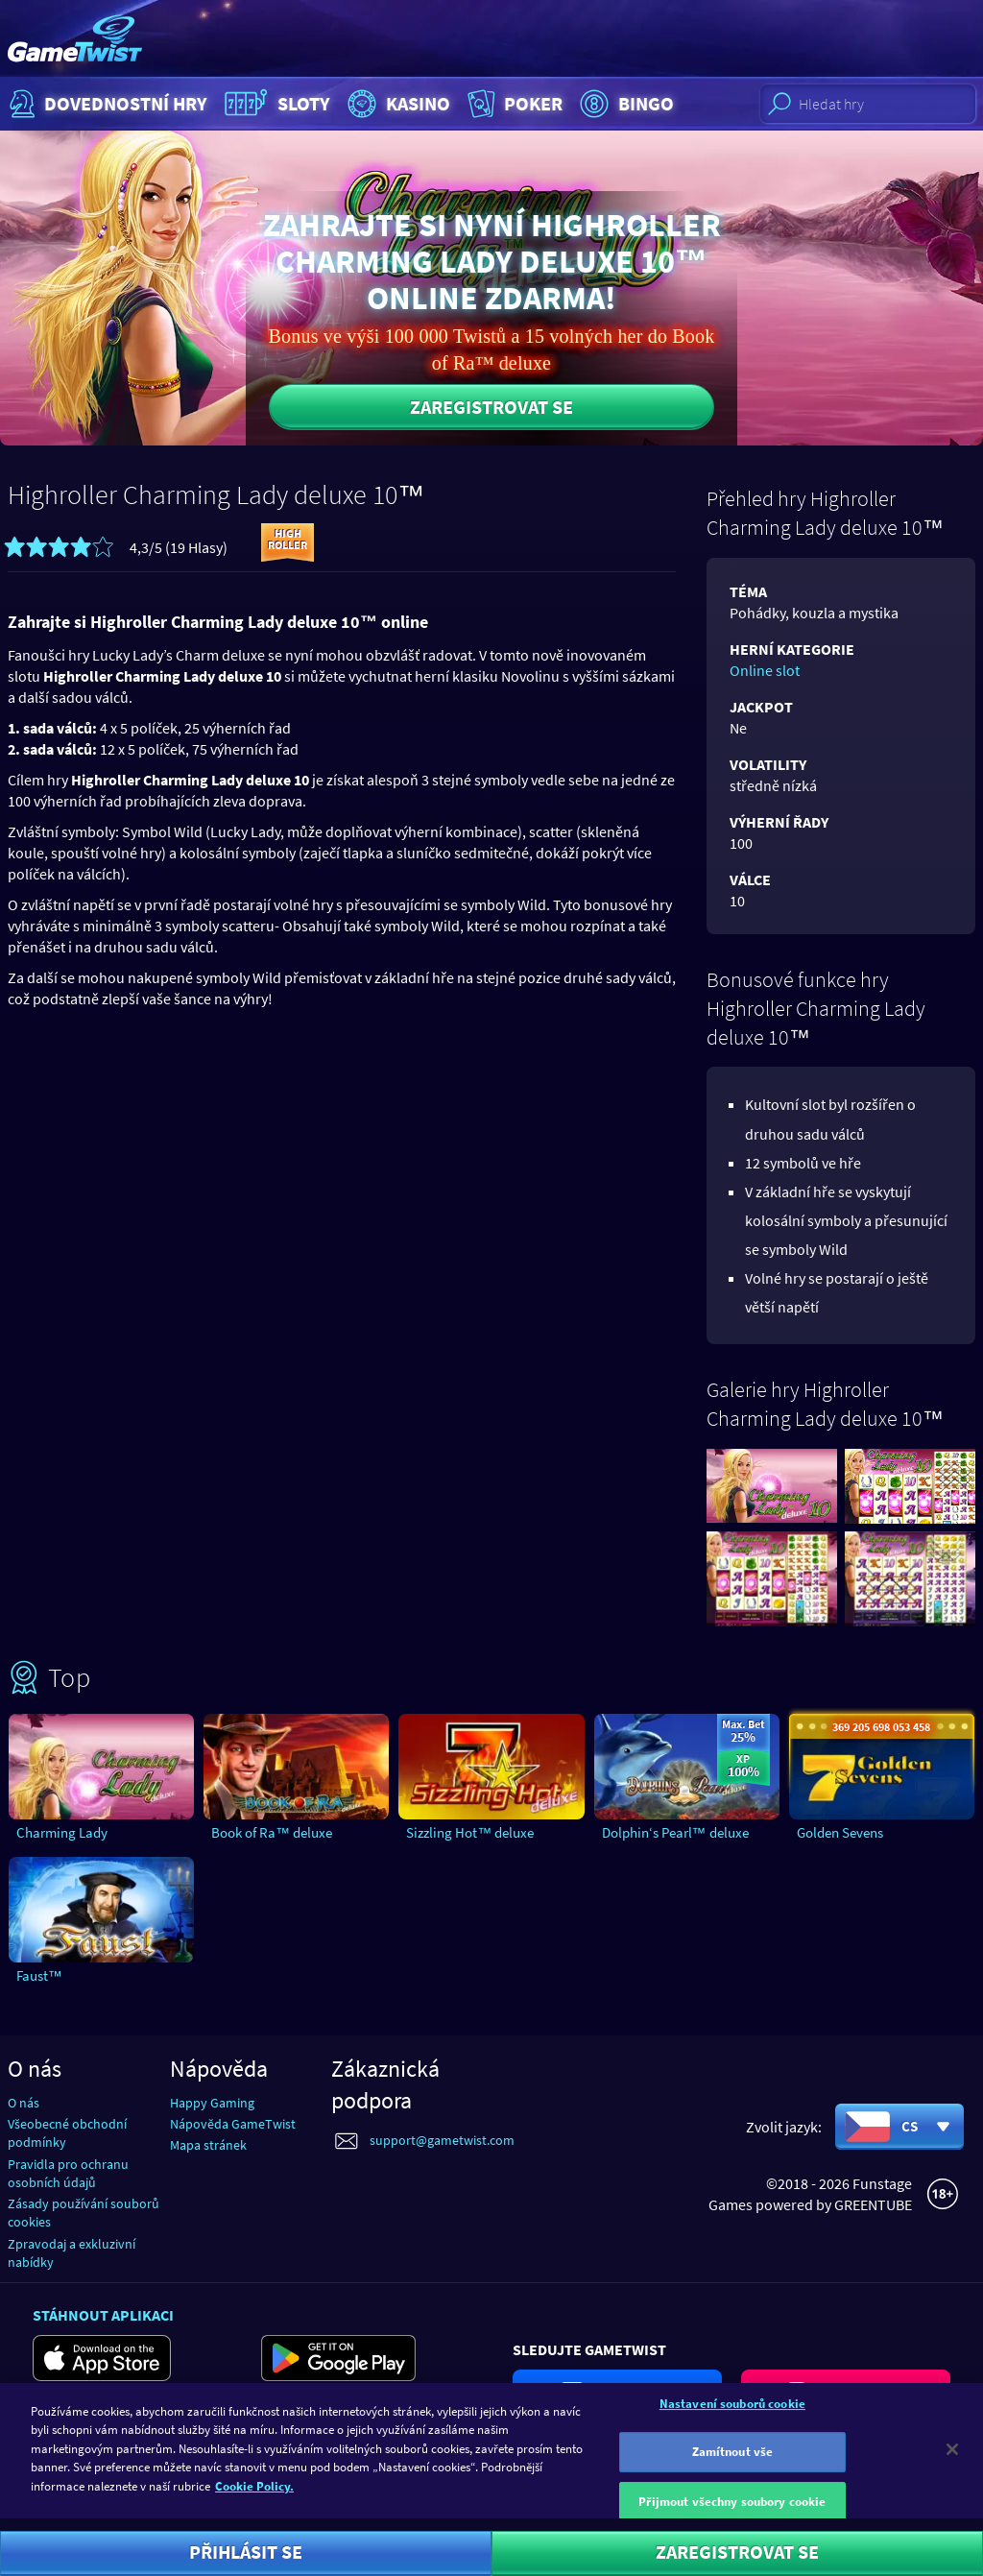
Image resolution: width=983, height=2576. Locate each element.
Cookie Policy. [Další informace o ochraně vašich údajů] (254, 2497)
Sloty (275, 103)
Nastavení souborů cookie (732, 2413)
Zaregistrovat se (491, 407)
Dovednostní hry (106, 103)
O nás (23, 2102)
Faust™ (39, 1975)
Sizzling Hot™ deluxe (470, 1832)
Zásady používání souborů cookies (83, 2212)
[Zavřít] (952, 2459)
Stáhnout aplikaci (103, 2314)
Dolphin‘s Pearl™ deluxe (675, 1832)
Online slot (765, 670)
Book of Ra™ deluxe (271, 1832)
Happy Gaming (212, 2102)
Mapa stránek (208, 2145)
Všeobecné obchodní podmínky (67, 2133)
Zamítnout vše (733, 2462)
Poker (513, 103)
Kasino (396, 103)
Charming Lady (62, 1832)
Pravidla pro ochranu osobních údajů (68, 2173)
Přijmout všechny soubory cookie (732, 2511)
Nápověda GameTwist (233, 2123)
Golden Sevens (840, 1832)
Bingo (624, 103)
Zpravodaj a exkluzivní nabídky (71, 2253)
